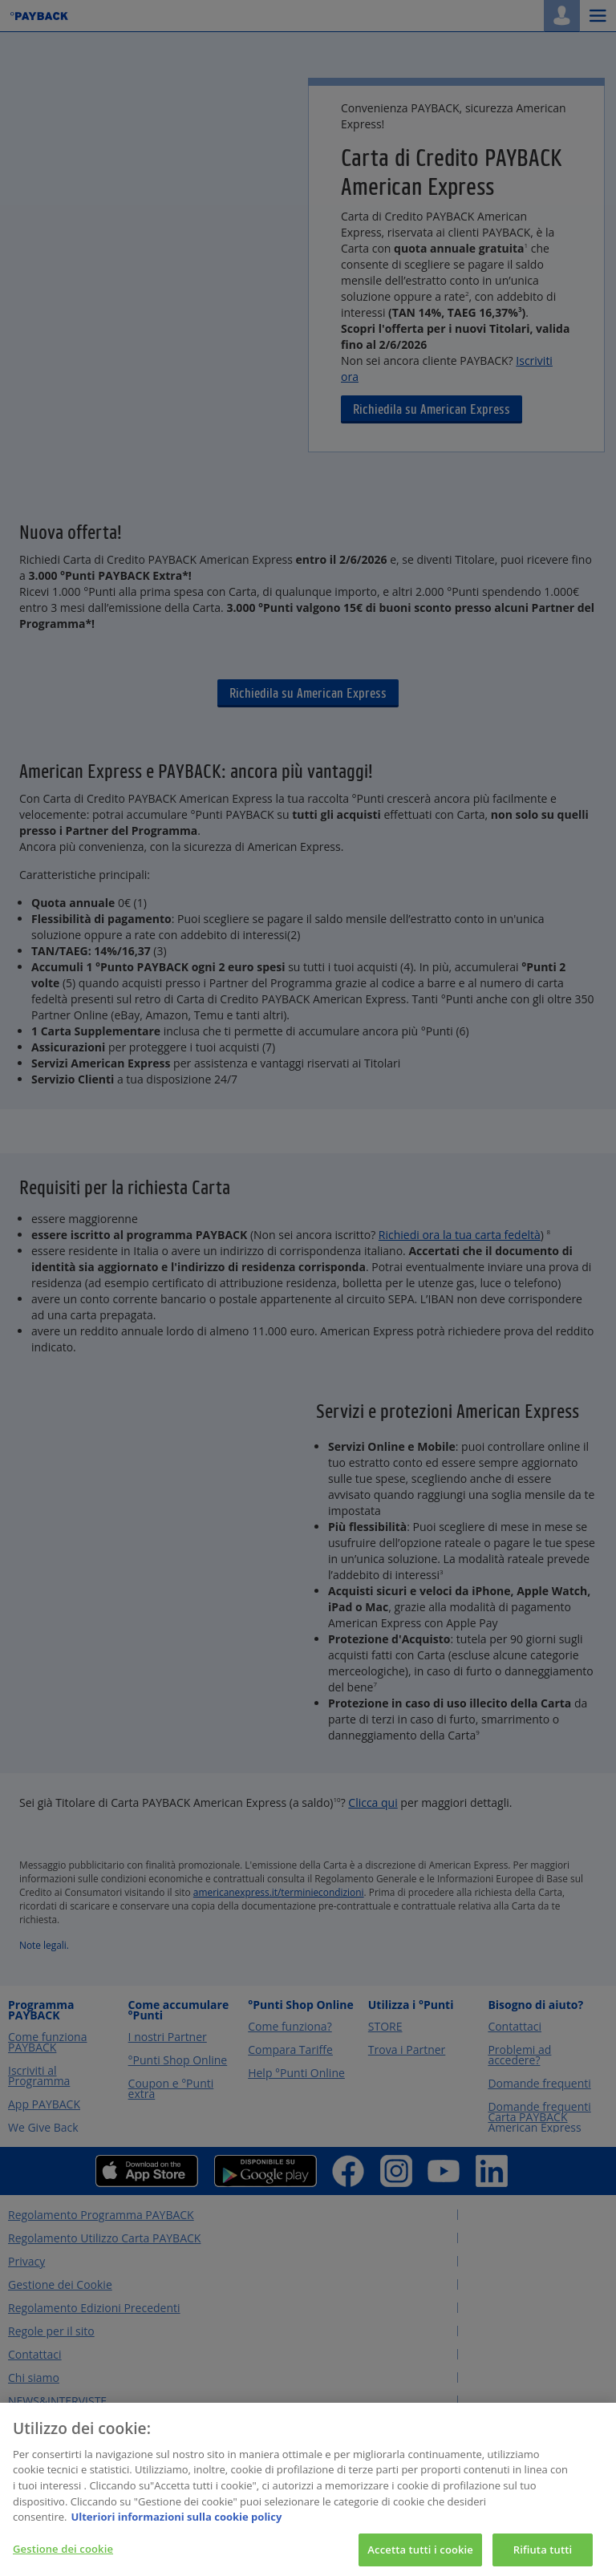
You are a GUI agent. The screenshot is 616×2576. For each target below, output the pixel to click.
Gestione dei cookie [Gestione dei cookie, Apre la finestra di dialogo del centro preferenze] (63, 2559)
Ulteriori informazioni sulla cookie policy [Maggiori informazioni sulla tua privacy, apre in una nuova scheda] (176, 2528)
